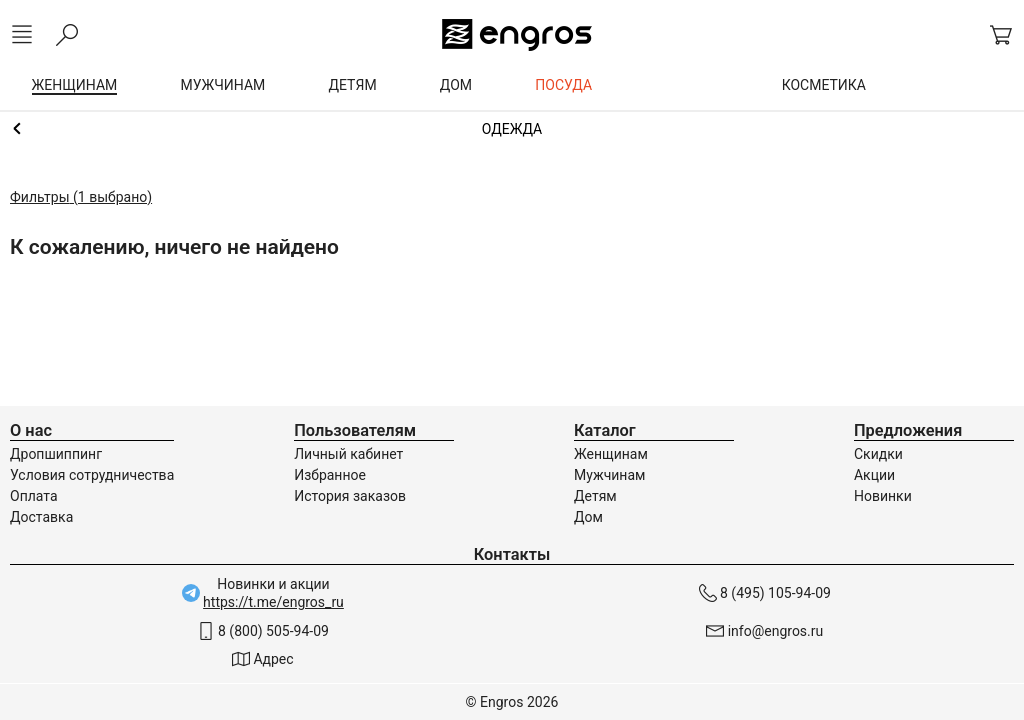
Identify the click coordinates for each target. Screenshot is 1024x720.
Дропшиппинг (56, 454)
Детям (595, 496)
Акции (874, 475)
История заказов (350, 496)
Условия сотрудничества (92, 475)
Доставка (41, 517)
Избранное (330, 475)
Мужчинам (609, 475)
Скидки (878, 454)
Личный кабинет (348, 454)
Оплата (34, 496)
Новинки (883, 496)
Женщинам (512, 129)
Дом (588, 517)
